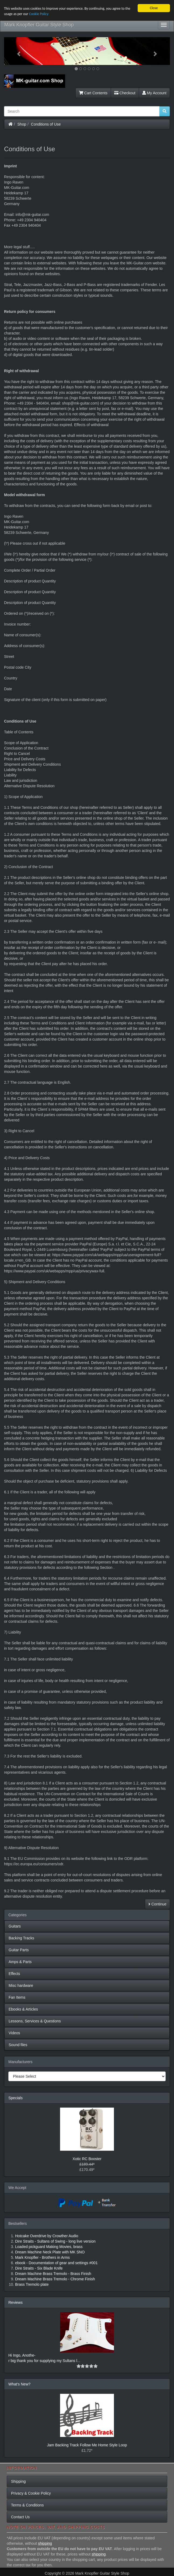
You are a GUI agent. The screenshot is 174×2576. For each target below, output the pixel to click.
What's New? (19, 2384)
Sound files (18, 2045)
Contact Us (20, 2517)
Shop (22, 124)
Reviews (15, 2302)
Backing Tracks (21, 1938)
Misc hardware (21, 1985)
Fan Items (17, 1997)
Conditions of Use (46, 124)
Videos (14, 2033)
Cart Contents (93, 93)
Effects (14, 1973)
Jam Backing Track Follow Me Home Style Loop (87, 2445)
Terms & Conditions (27, 2505)
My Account (154, 93)
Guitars (15, 1926)
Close (154, 8)
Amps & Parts (20, 1962)
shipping (45, 2543)
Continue (157, 1904)
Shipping (18, 2481)
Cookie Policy (39, 14)
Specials (15, 2098)
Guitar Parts (19, 1950)
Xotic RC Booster (86, 2159)
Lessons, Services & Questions (35, 2021)
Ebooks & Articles (23, 2009)
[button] (16, 51)
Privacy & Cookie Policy (31, 2493)
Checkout (124, 93)
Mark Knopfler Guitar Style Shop (39, 24)
